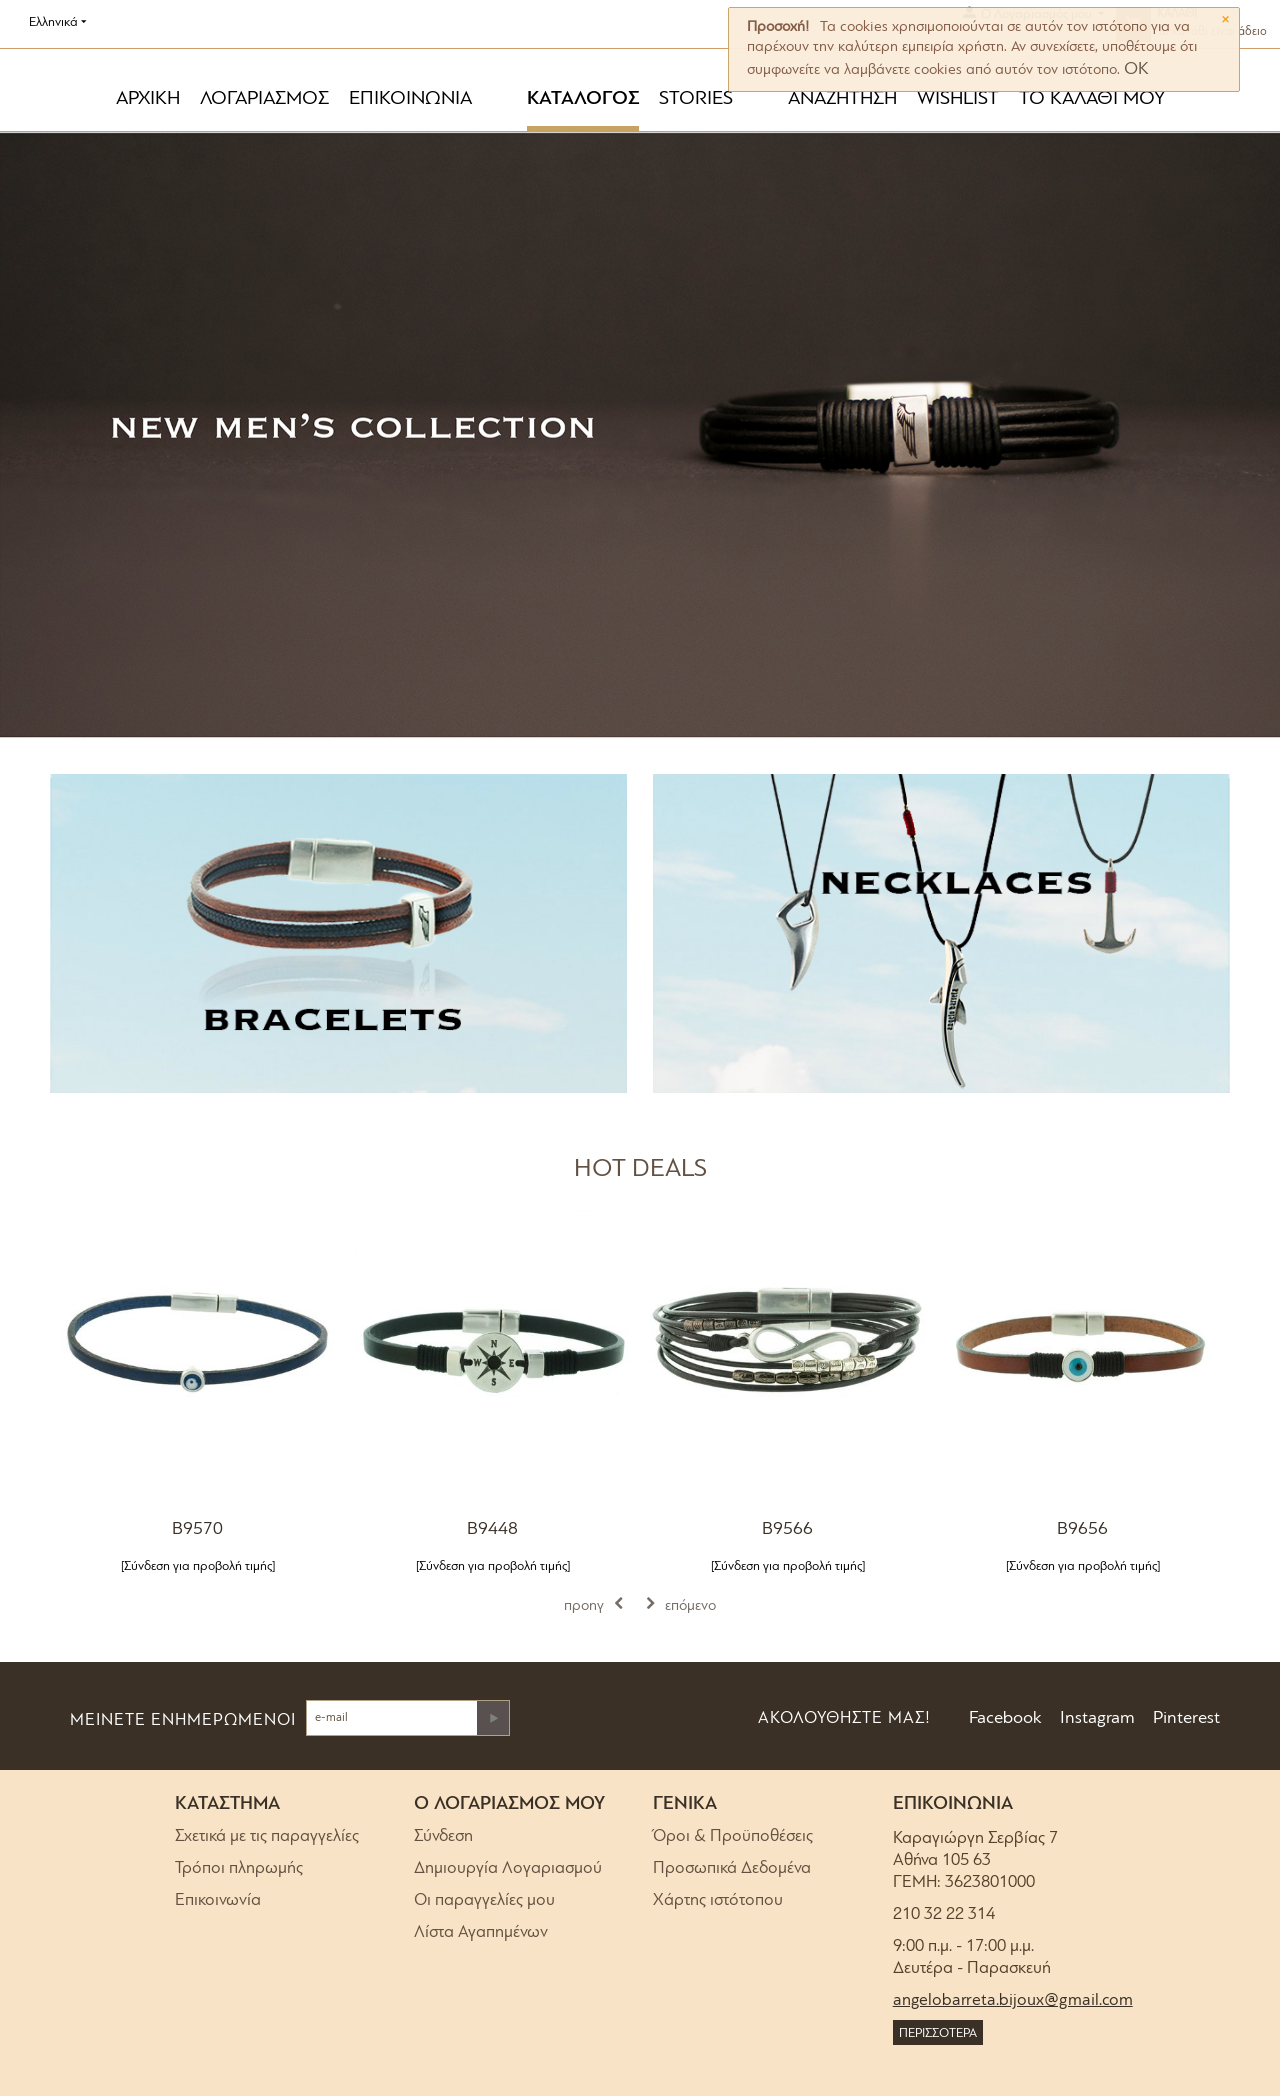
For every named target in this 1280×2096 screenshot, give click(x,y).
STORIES (696, 99)
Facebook (1003, 1718)
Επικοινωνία (218, 1900)
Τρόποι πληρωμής (239, 1868)
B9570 (197, 1529)
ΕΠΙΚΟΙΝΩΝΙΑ (410, 99)
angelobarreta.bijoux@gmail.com (1013, 2000)
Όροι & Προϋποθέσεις (733, 1836)
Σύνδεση (443, 1836)
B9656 (1082, 1529)
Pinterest (1184, 1718)
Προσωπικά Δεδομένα (732, 1868)
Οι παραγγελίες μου (484, 1900)
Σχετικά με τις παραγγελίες (267, 1836)
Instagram (1095, 1718)
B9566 (787, 1529)
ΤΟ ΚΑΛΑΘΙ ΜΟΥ (1092, 99)
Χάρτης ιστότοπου (718, 1900)
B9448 (492, 1529)
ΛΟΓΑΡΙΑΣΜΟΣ (264, 99)
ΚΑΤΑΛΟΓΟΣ (583, 99)
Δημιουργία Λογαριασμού (508, 1868)
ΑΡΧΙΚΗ (148, 99)
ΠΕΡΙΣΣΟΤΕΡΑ (938, 2033)
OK (1136, 69)
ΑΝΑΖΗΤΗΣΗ (842, 99)
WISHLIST (958, 99)
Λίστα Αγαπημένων (481, 1932)
